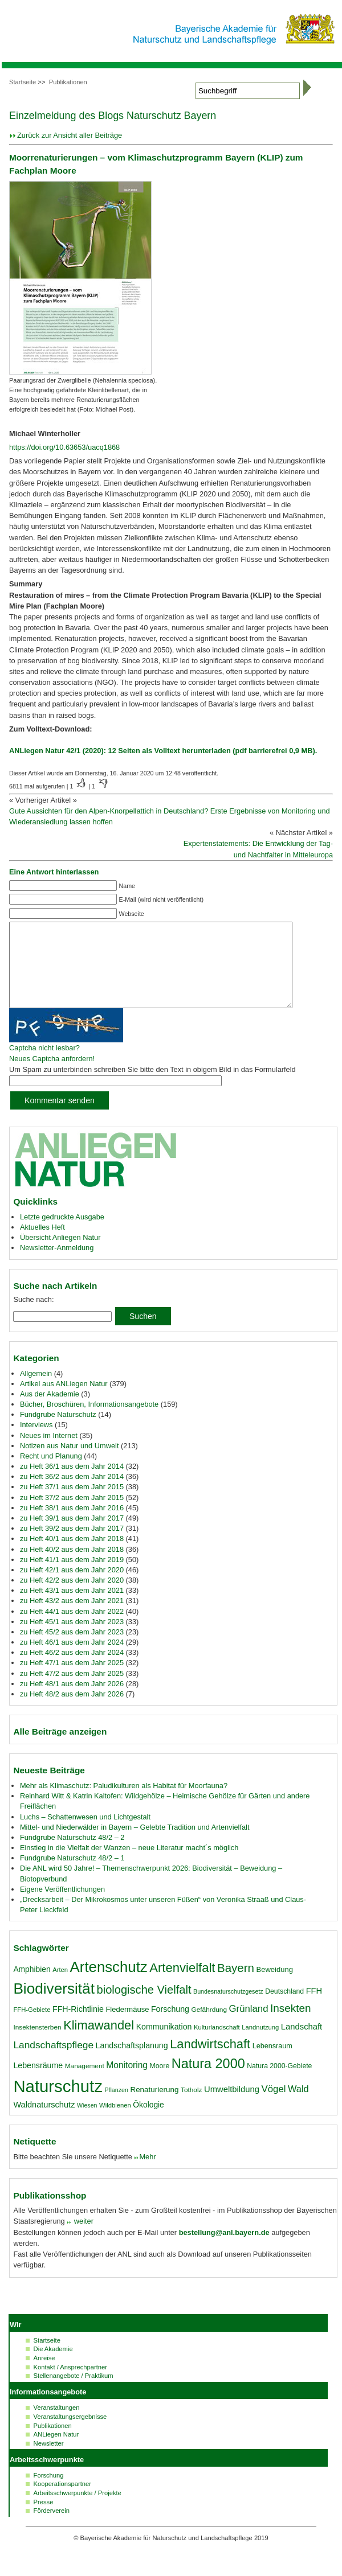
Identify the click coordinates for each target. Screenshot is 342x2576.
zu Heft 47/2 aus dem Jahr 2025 (72, 1690)
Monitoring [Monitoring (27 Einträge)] (127, 2082)
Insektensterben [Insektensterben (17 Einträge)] (37, 2044)
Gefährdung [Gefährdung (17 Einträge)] (209, 2027)
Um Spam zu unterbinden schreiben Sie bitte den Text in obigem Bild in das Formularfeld (152, 1086)
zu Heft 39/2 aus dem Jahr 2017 (72, 1545)
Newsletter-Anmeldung (56, 1264)
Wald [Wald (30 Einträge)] (298, 2106)
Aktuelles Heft (42, 1244)
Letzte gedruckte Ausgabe (62, 1234)
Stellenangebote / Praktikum (73, 2392)
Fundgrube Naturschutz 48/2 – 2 (72, 1854)
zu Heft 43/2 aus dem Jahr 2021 (72, 1617)
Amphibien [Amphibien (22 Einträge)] (31, 1986)
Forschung (49, 2492)
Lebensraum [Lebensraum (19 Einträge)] (272, 2063)
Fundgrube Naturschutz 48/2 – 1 (72, 1875)
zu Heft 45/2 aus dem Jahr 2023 (72, 1649)
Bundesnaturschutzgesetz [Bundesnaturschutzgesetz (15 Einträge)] (228, 2008)
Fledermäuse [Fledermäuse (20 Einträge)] (127, 2026)
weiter (82, 2238)
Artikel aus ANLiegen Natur (64, 1400)
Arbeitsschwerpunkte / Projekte (77, 2510)
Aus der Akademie (49, 1411)
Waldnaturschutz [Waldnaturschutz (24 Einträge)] (44, 2121)
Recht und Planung (51, 1473)
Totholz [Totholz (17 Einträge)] (191, 2107)
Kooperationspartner (62, 2500)
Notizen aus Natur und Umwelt (69, 1462)
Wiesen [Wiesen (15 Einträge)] (87, 2122)
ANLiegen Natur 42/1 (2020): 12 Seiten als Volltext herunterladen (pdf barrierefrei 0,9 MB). (163, 750)
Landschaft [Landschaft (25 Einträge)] (301, 2043)
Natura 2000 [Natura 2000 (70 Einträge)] (208, 2080)
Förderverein (52, 2527)
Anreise (44, 2375)
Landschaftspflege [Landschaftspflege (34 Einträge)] (53, 2062)
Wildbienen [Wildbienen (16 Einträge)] (115, 2122)
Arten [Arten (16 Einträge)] (60, 1986)
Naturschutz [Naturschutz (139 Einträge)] (57, 2103)
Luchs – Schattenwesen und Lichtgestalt (85, 1834)
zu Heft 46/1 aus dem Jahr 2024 (72, 1659)
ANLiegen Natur (56, 2451)
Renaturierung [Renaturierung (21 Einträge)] (154, 2106)
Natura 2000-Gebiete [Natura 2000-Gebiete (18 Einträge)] (279, 2083)
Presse (44, 2519)
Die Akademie (53, 2366)
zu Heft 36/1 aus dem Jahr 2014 (72, 1483)
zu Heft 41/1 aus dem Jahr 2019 (72, 1576)
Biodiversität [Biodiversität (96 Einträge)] (54, 2005)
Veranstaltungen (57, 2424)
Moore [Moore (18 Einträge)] (160, 2083)
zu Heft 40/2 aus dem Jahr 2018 (72, 1566)
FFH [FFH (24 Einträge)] (314, 2007)
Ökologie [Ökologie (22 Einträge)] (148, 2121)
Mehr (147, 2174)
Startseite (22, 82)
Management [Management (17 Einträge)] (84, 2083)
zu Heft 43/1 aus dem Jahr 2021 (72, 1607)
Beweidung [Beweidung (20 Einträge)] (274, 1986)
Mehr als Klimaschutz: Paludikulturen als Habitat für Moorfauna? (123, 1802)
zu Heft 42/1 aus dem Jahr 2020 (72, 1587)
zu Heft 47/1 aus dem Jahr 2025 (72, 1679)
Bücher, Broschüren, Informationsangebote (89, 1421)
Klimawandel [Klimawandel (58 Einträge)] (98, 2042)
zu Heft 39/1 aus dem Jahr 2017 (72, 1535)
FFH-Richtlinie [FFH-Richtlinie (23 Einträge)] (78, 2026)
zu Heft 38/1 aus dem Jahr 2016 (72, 1525)
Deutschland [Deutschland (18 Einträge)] (284, 2008)
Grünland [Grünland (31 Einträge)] (248, 2025)
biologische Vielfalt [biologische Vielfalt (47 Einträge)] (144, 2006)
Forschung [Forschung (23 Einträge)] (170, 2026)
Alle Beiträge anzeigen (60, 1748)
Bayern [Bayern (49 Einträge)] (235, 1984)
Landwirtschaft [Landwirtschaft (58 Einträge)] (210, 2061)
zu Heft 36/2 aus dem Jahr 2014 (72, 1493)
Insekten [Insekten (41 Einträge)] (290, 2025)
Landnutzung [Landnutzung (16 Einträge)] (260, 2044)
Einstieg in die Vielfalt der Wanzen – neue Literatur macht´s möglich (129, 1864)
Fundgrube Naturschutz (58, 1431)
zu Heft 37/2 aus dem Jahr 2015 (72, 1514)
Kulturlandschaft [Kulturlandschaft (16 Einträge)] (217, 2044)
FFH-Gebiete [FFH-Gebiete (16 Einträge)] (31, 2026)
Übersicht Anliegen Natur (60, 1254)
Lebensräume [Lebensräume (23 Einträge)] (38, 2082)
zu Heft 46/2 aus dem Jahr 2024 (72, 1669)
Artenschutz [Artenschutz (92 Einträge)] (109, 1984)
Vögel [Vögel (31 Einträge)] (274, 2106)
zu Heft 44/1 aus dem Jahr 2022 (72, 1628)
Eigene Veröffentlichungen (62, 1906)
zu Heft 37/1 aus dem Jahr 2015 (72, 1503)
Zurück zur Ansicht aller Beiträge (69, 135)
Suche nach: (33, 1316)
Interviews (36, 1441)
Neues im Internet (49, 1452)
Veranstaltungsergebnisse (70, 2433)
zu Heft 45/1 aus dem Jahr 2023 (72, 1638)
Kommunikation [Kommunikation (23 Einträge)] (164, 2043)
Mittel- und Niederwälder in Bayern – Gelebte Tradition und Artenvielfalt (135, 1844)
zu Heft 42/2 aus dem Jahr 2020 (72, 1597)
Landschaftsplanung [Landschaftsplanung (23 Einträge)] (132, 2062)
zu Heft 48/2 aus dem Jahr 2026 (72, 1711)
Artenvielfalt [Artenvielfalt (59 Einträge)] (182, 1985)
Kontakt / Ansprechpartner (70, 2384)
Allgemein (36, 1390)
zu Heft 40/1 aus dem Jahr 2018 (72, 1555)
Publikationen (68, 82)
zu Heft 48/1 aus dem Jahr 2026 (72, 1700)
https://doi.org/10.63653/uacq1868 (64, 447)
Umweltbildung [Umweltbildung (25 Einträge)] (231, 2106)
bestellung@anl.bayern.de (224, 2249)
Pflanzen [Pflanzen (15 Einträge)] (116, 2106)
